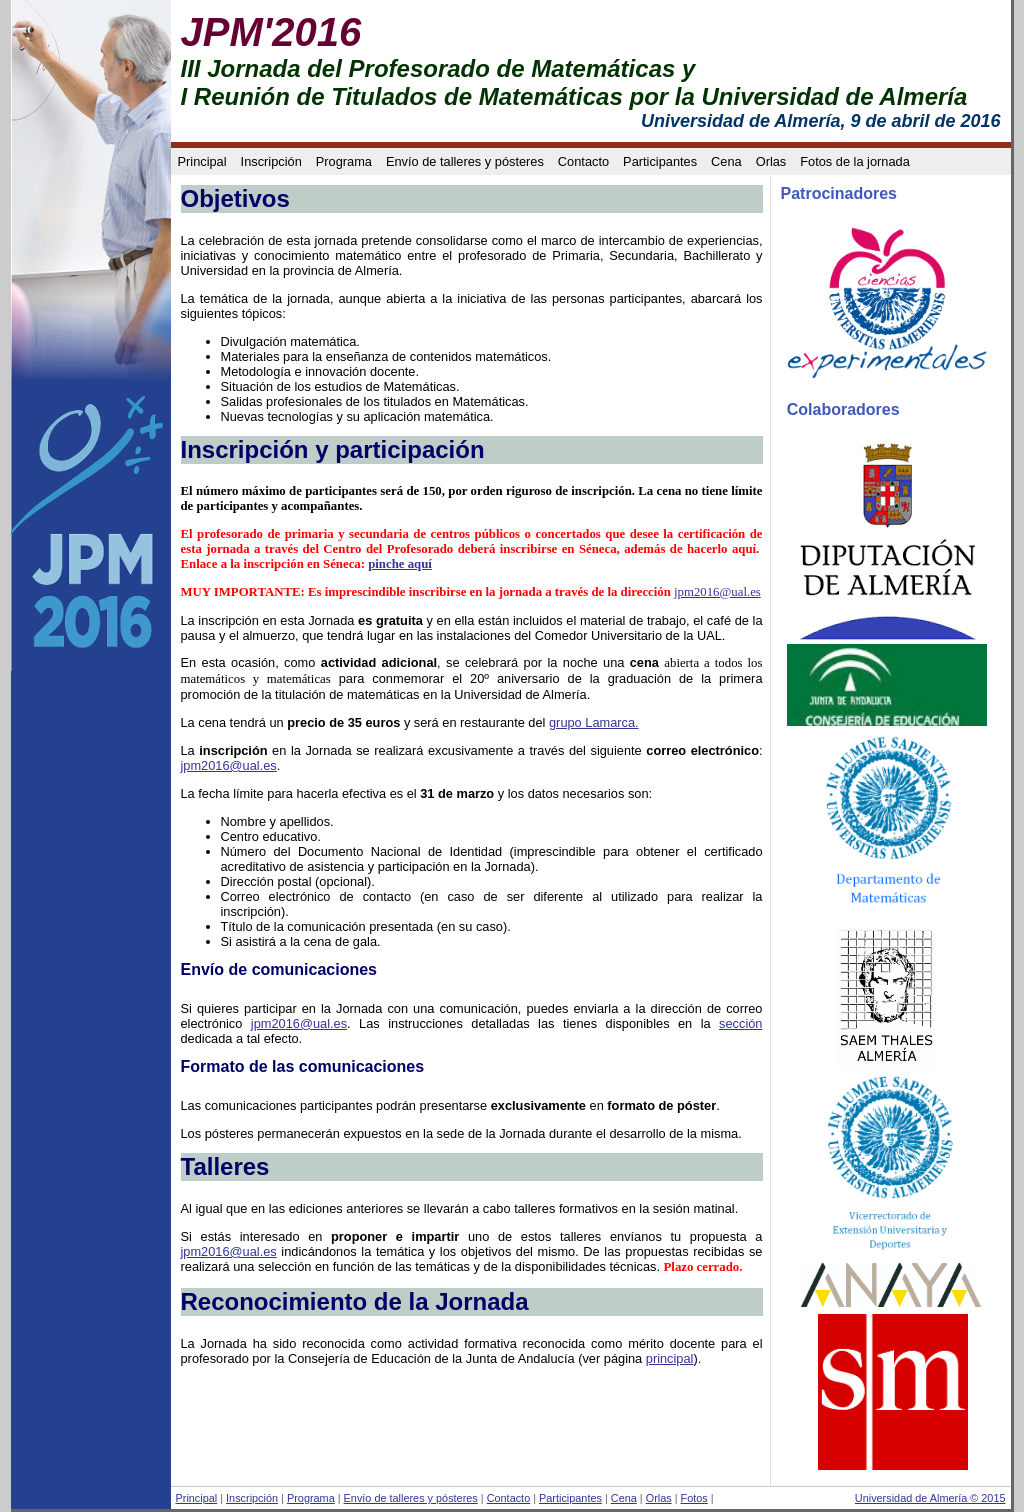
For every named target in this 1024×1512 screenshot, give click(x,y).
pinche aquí (400, 564)
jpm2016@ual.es (717, 592)
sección (740, 1023)
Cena (726, 161)
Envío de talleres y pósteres (465, 161)
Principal (202, 161)
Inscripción (271, 161)
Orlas (771, 161)
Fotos (694, 1498)
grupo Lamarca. (594, 722)
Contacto (583, 161)
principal (670, 1358)
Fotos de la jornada (855, 161)
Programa (344, 161)
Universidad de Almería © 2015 (930, 1498)
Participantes (660, 161)
